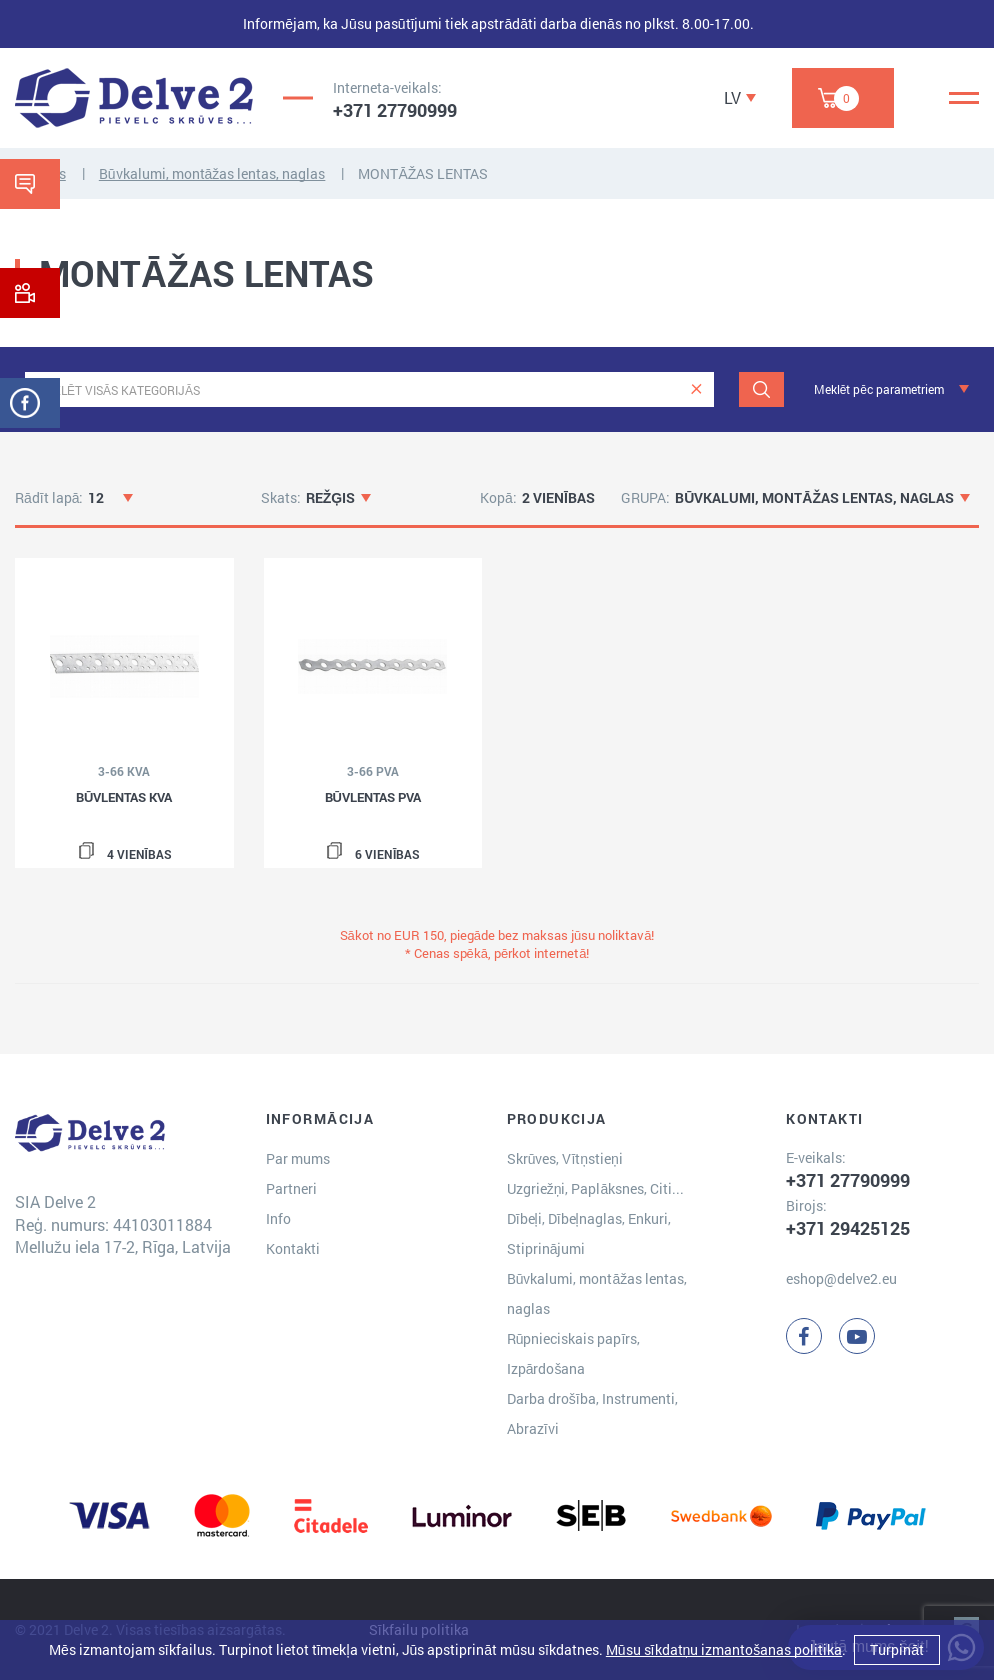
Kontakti (293, 1248)
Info (278, 1218)
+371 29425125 (848, 1228)
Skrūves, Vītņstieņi (565, 1158)
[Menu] (964, 98)
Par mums (298, 1158)
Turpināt (897, 1649)
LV (732, 97)
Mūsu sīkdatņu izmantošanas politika (724, 1649)
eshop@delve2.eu (841, 1278)
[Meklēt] (761, 389)
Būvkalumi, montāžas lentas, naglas (212, 173)
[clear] (696, 389)
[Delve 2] (134, 98)
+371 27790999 (395, 110)
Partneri (291, 1188)
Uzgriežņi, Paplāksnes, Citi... (596, 1188)
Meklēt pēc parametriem (879, 389)
